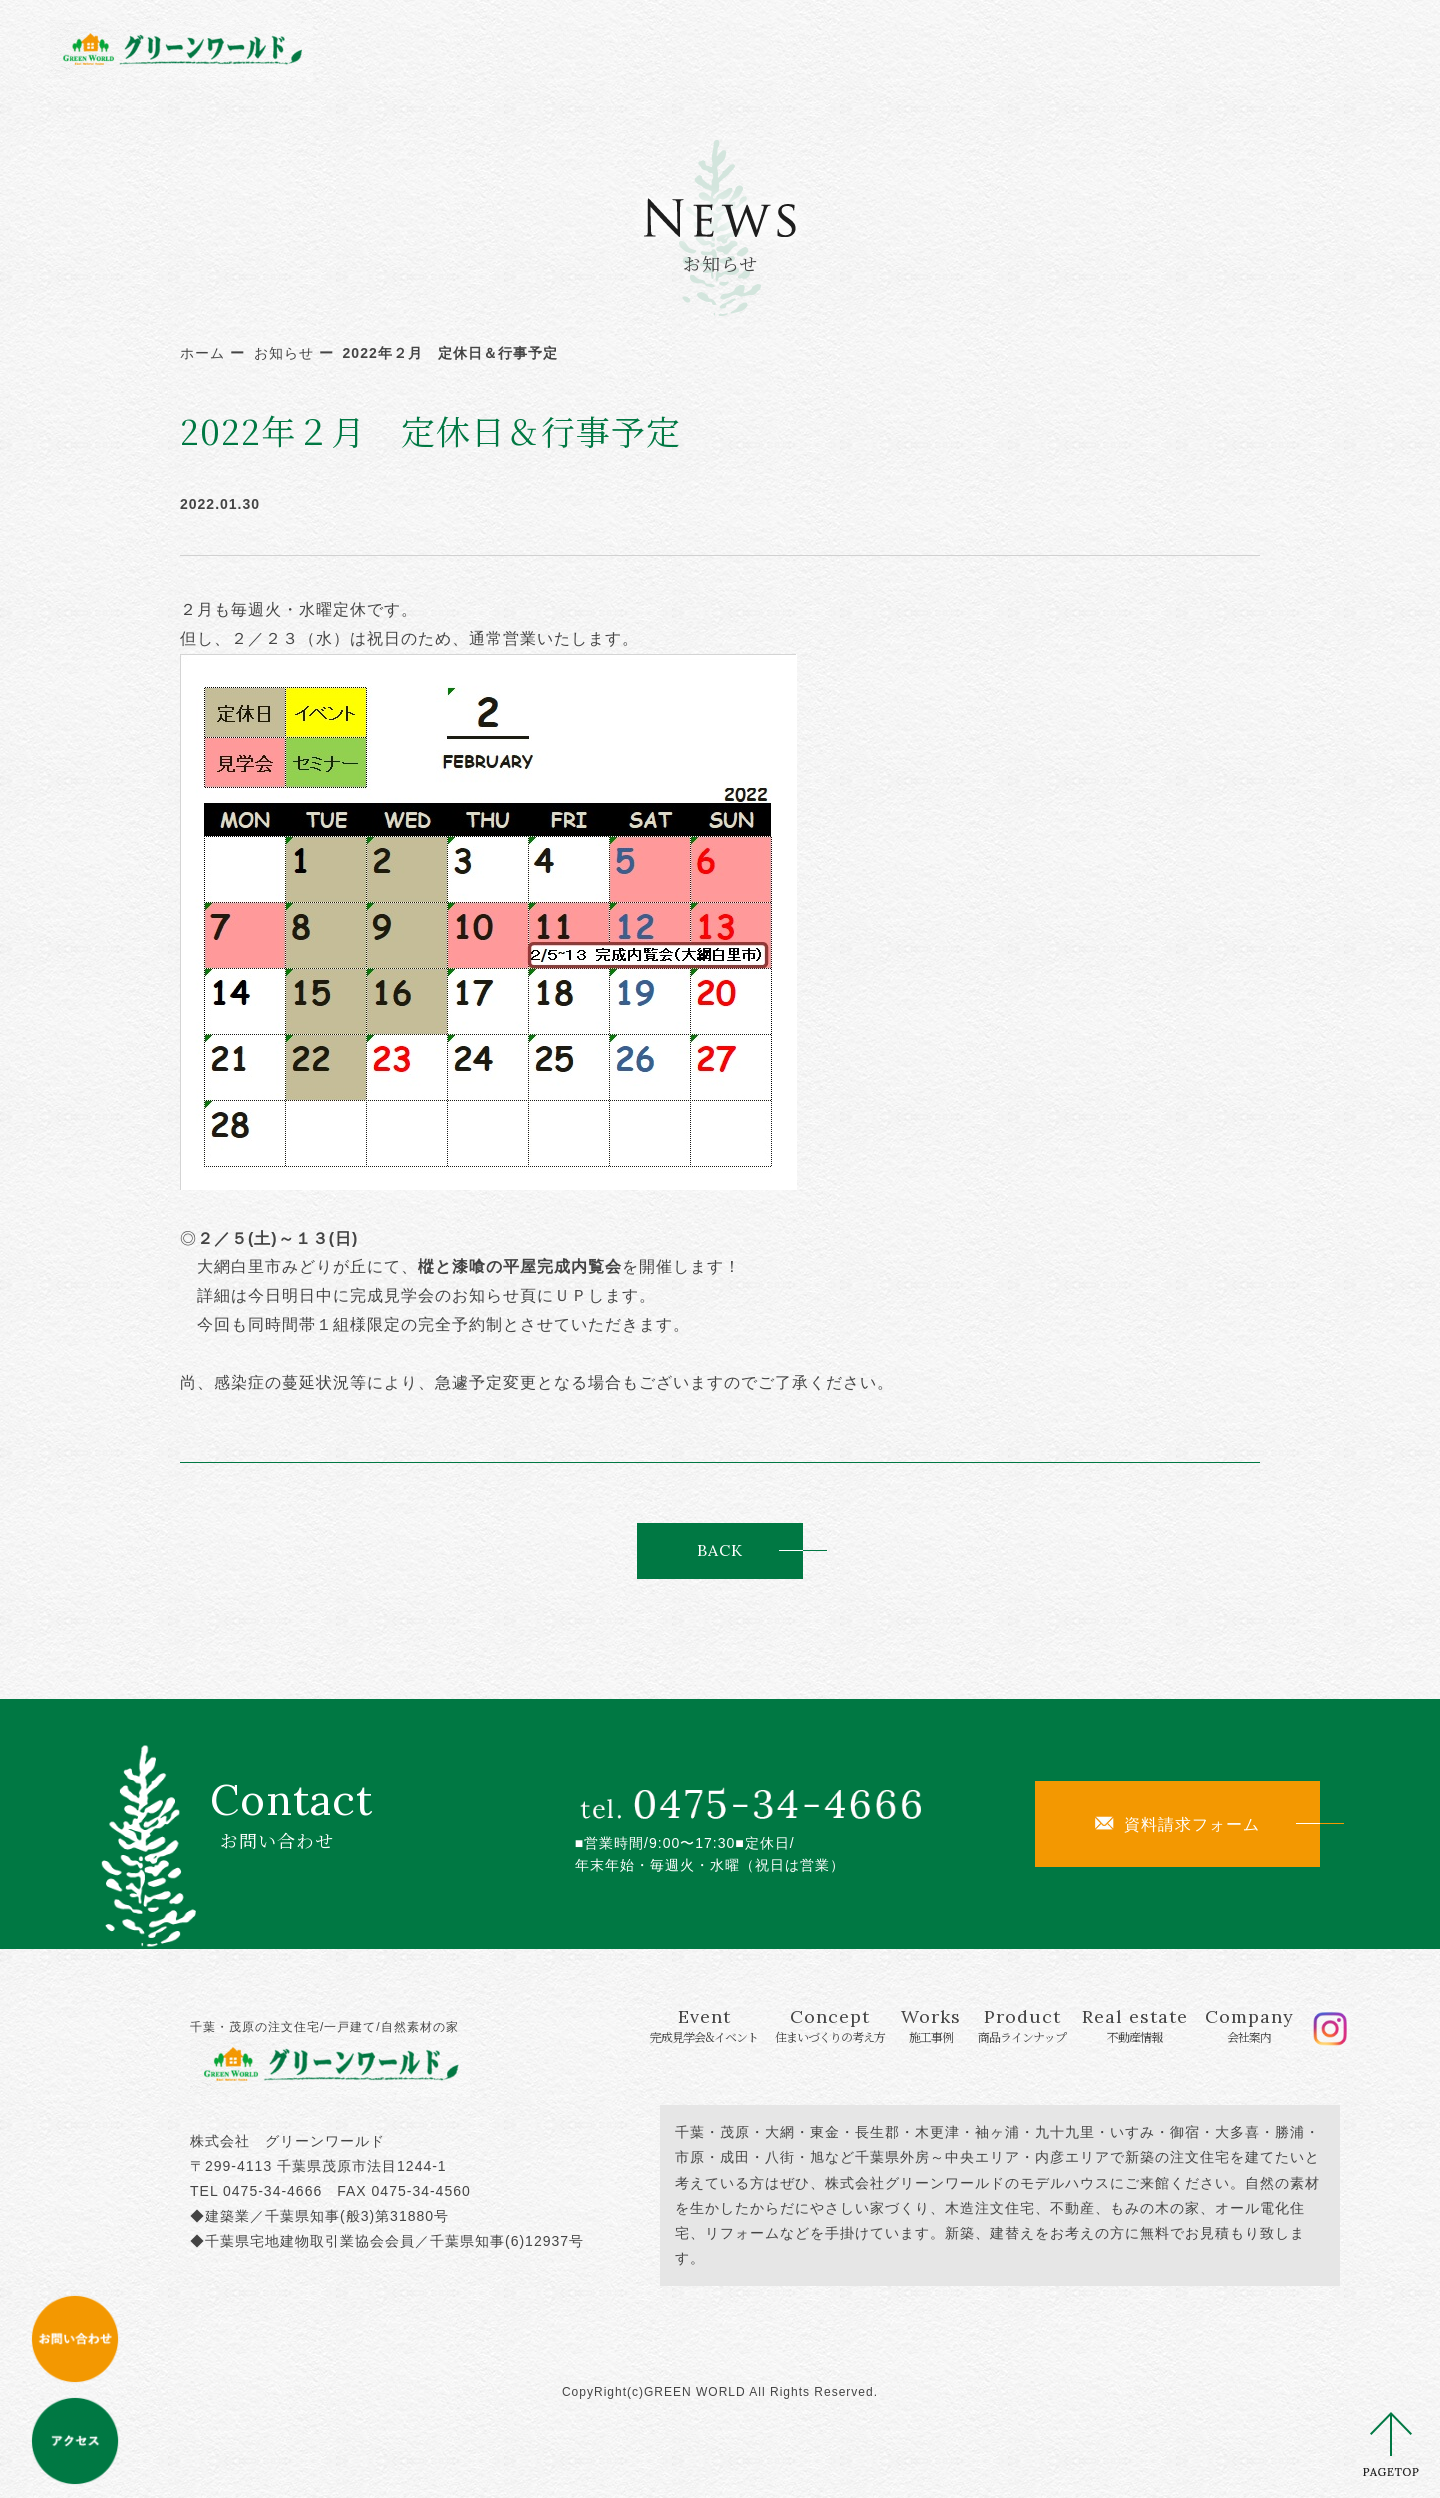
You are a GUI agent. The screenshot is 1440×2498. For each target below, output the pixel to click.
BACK (720, 1550)
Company (1201, 47)
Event (550, 47)
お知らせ (284, 353)
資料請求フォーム (1177, 1824)
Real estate (1071, 47)
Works (825, 47)
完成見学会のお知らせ (435, 1295)
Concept (703, 47)
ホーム (202, 353)
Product (938, 47)
